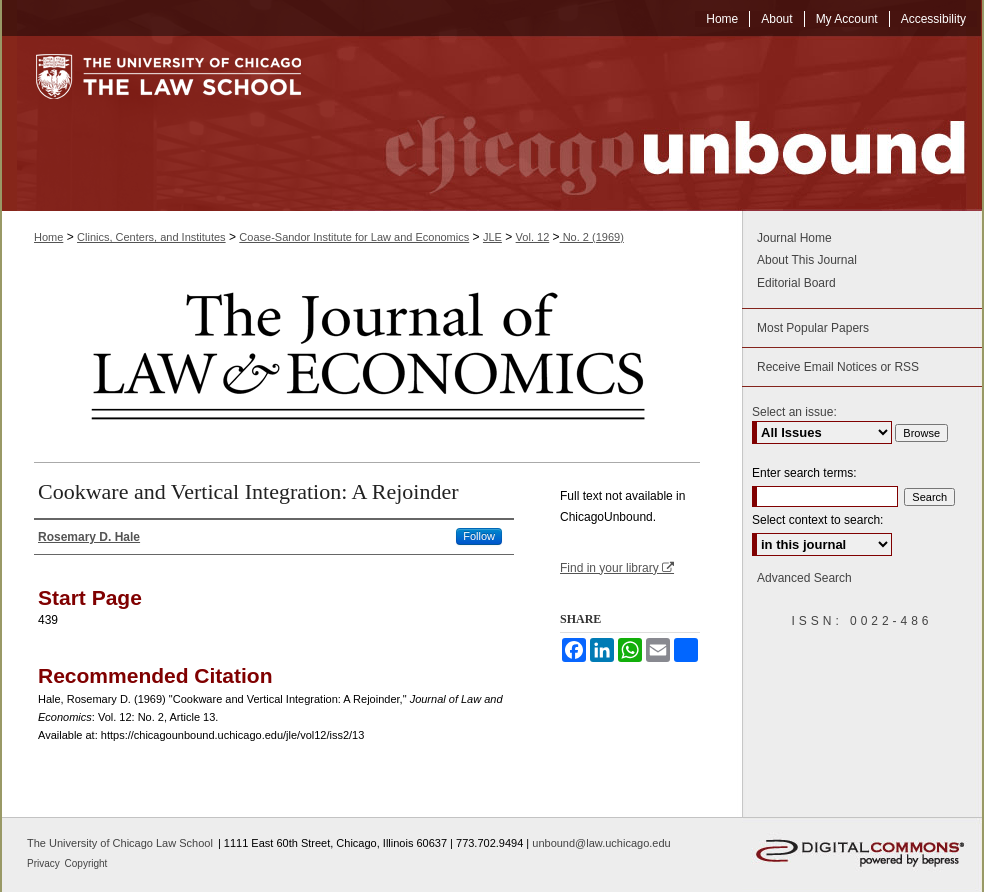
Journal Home (794, 238)
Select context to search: (817, 520)
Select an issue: (794, 412)
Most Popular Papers (813, 328)
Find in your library (617, 568)
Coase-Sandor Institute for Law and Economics (354, 237)
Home (48, 237)
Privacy (45, 863)
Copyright (86, 863)
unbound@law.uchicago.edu (601, 843)
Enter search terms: (804, 473)
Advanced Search (804, 578)
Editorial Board (796, 283)
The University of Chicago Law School (120, 843)
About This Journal (807, 260)
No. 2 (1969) (592, 237)
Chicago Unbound (657, 123)
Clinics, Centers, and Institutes (151, 237)
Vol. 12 (533, 237)
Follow (479, 536)
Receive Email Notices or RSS (838, 367)
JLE (492, 237)
